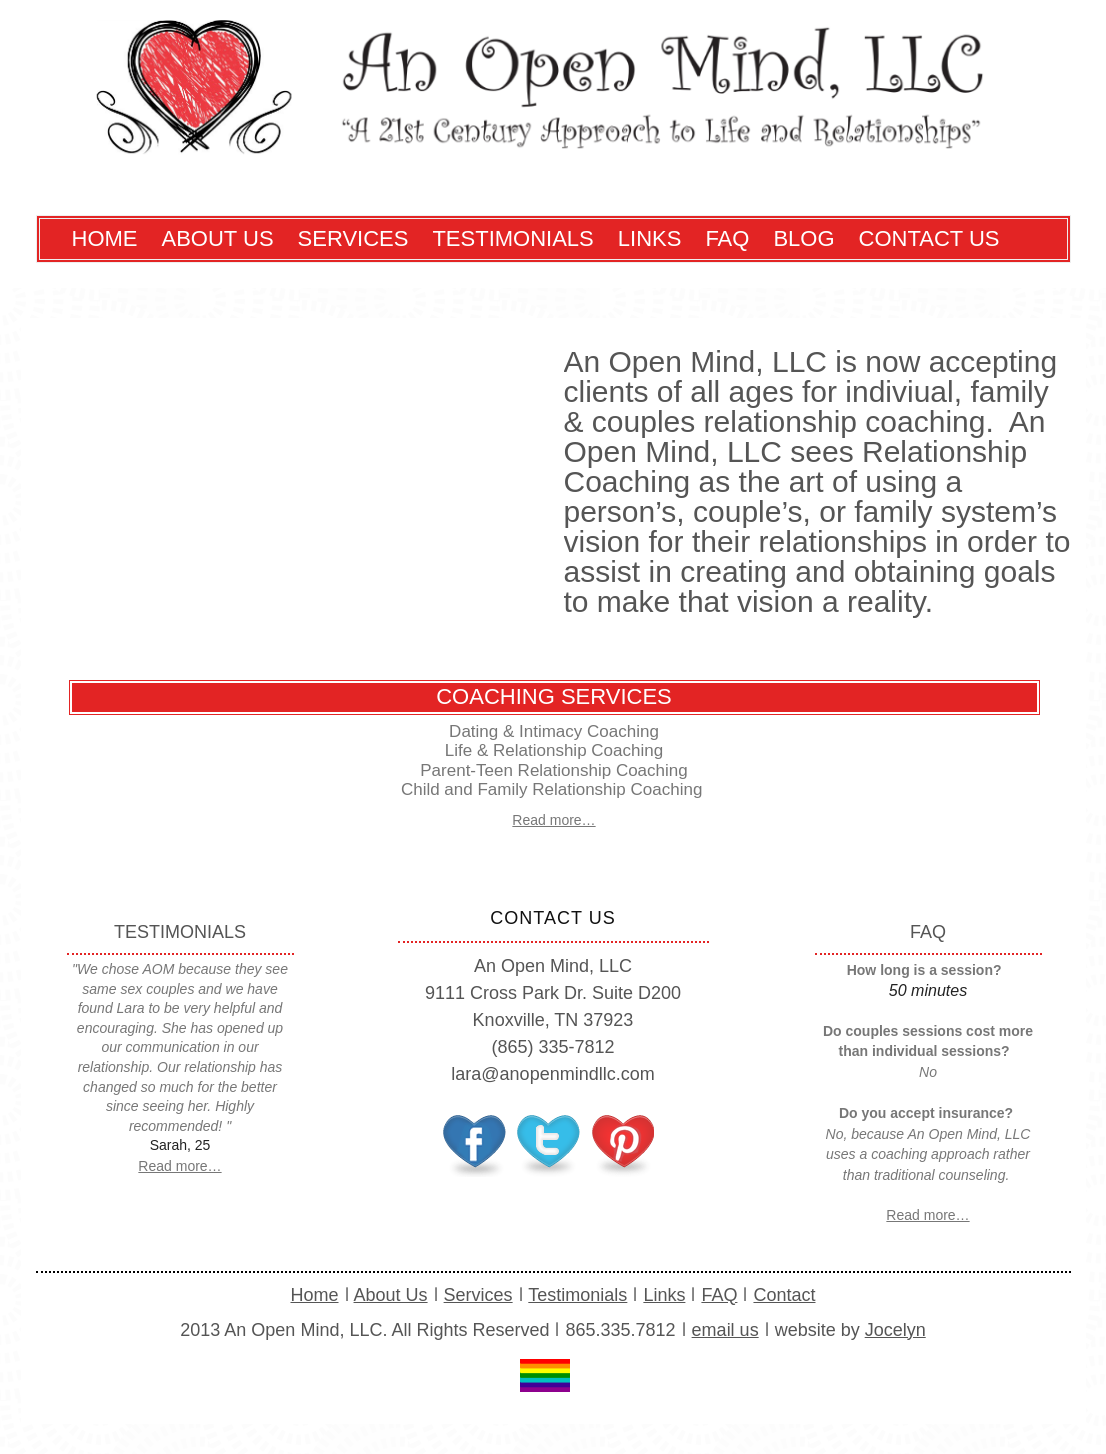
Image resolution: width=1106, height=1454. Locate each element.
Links (650, 238)
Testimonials (512, 238)
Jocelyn (895, 1330)
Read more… (553, 820)
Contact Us (929, 238)
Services (353, 238)
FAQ (727, 238)
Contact (784, 1295)
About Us (218, 238)
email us (725, 1330)
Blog (803, 238)
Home (105, 238)
